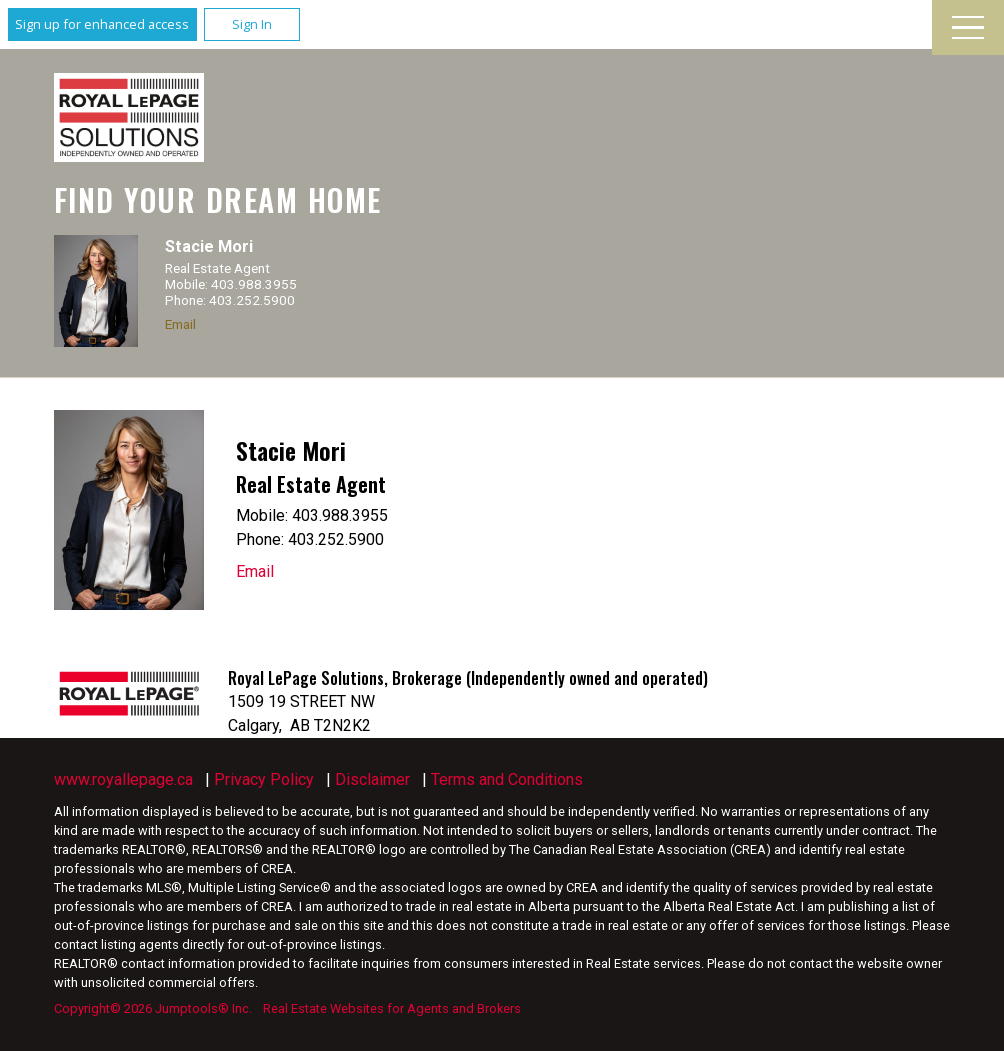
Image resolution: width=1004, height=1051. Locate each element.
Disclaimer (372, 779)
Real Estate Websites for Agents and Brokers (392, 1008)
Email (180, 324)
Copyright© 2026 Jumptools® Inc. (153, 1008)
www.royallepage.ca (123, 779)
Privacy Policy (264, 779)
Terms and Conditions (507, 779)
